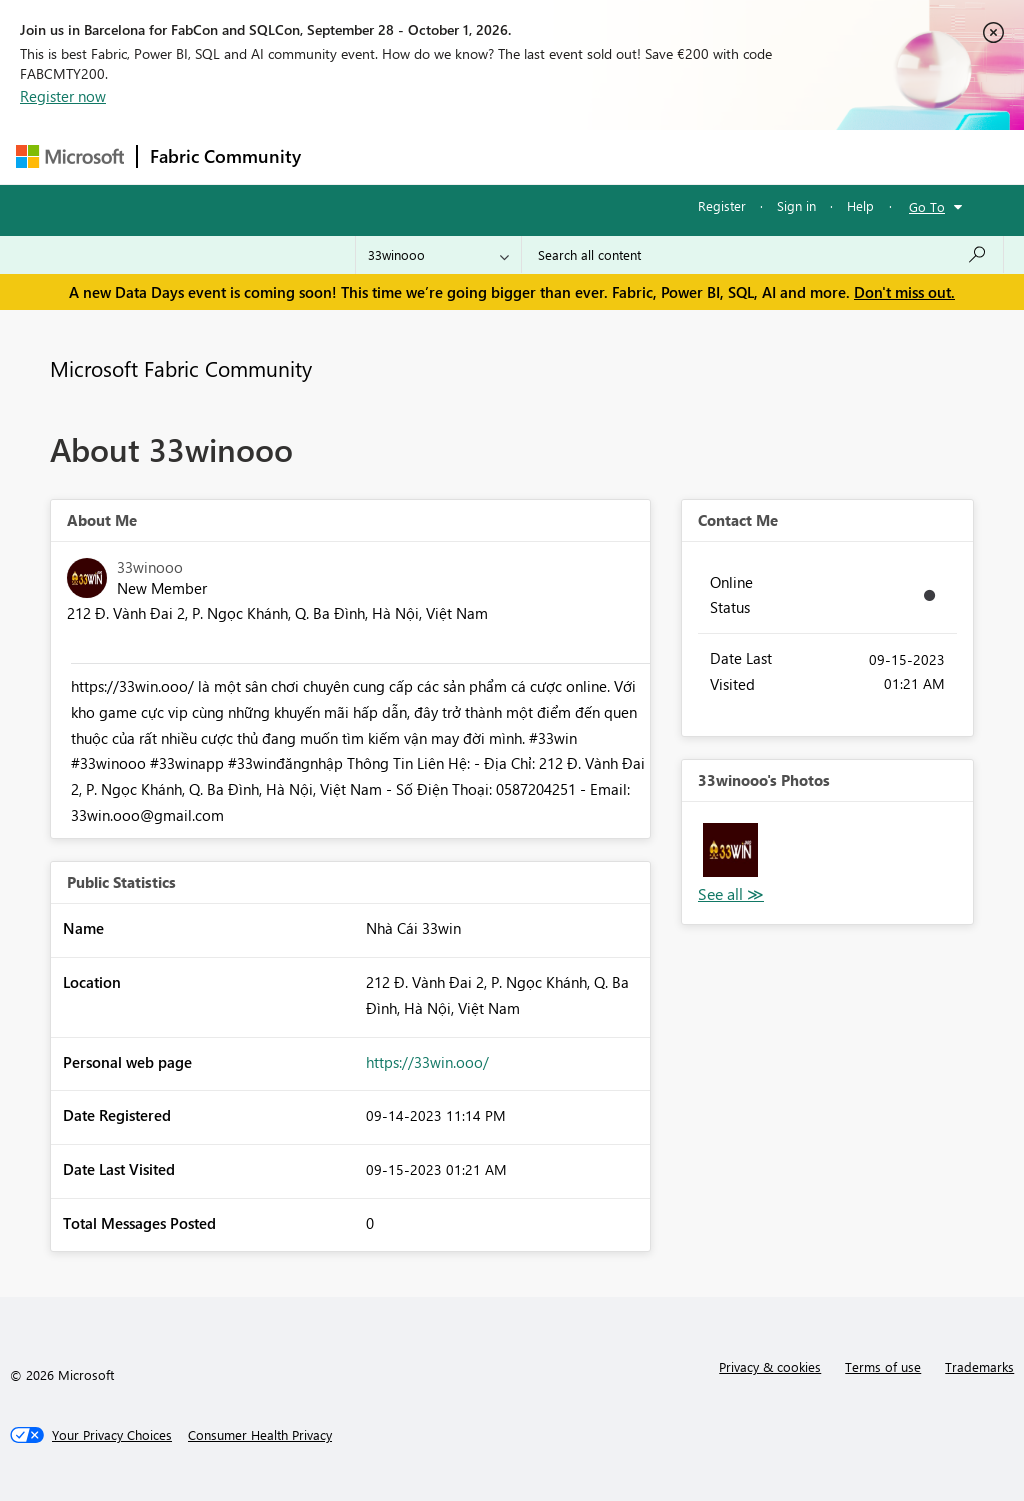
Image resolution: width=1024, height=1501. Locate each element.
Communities (605, 156)
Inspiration (434, 156)
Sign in (796, 205)
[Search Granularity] (438, 255)
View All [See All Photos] (731, 894)
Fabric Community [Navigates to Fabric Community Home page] (225, 156)
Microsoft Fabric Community (181, 368)
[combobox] (762, 255)
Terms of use (883, 1366)
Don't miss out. (904, 292)
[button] (730, 850)
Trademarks (979, 1366)
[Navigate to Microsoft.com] (70, 156)
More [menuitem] (763, 156)
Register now (63, 96)
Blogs (695, 156)
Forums (346, 156)
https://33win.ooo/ (427, 1062)
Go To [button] (927, 206)
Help (860, 205)
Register (722, 205)
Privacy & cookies (770, 1366)
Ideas (516, 156)
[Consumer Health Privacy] (260, 1435)
